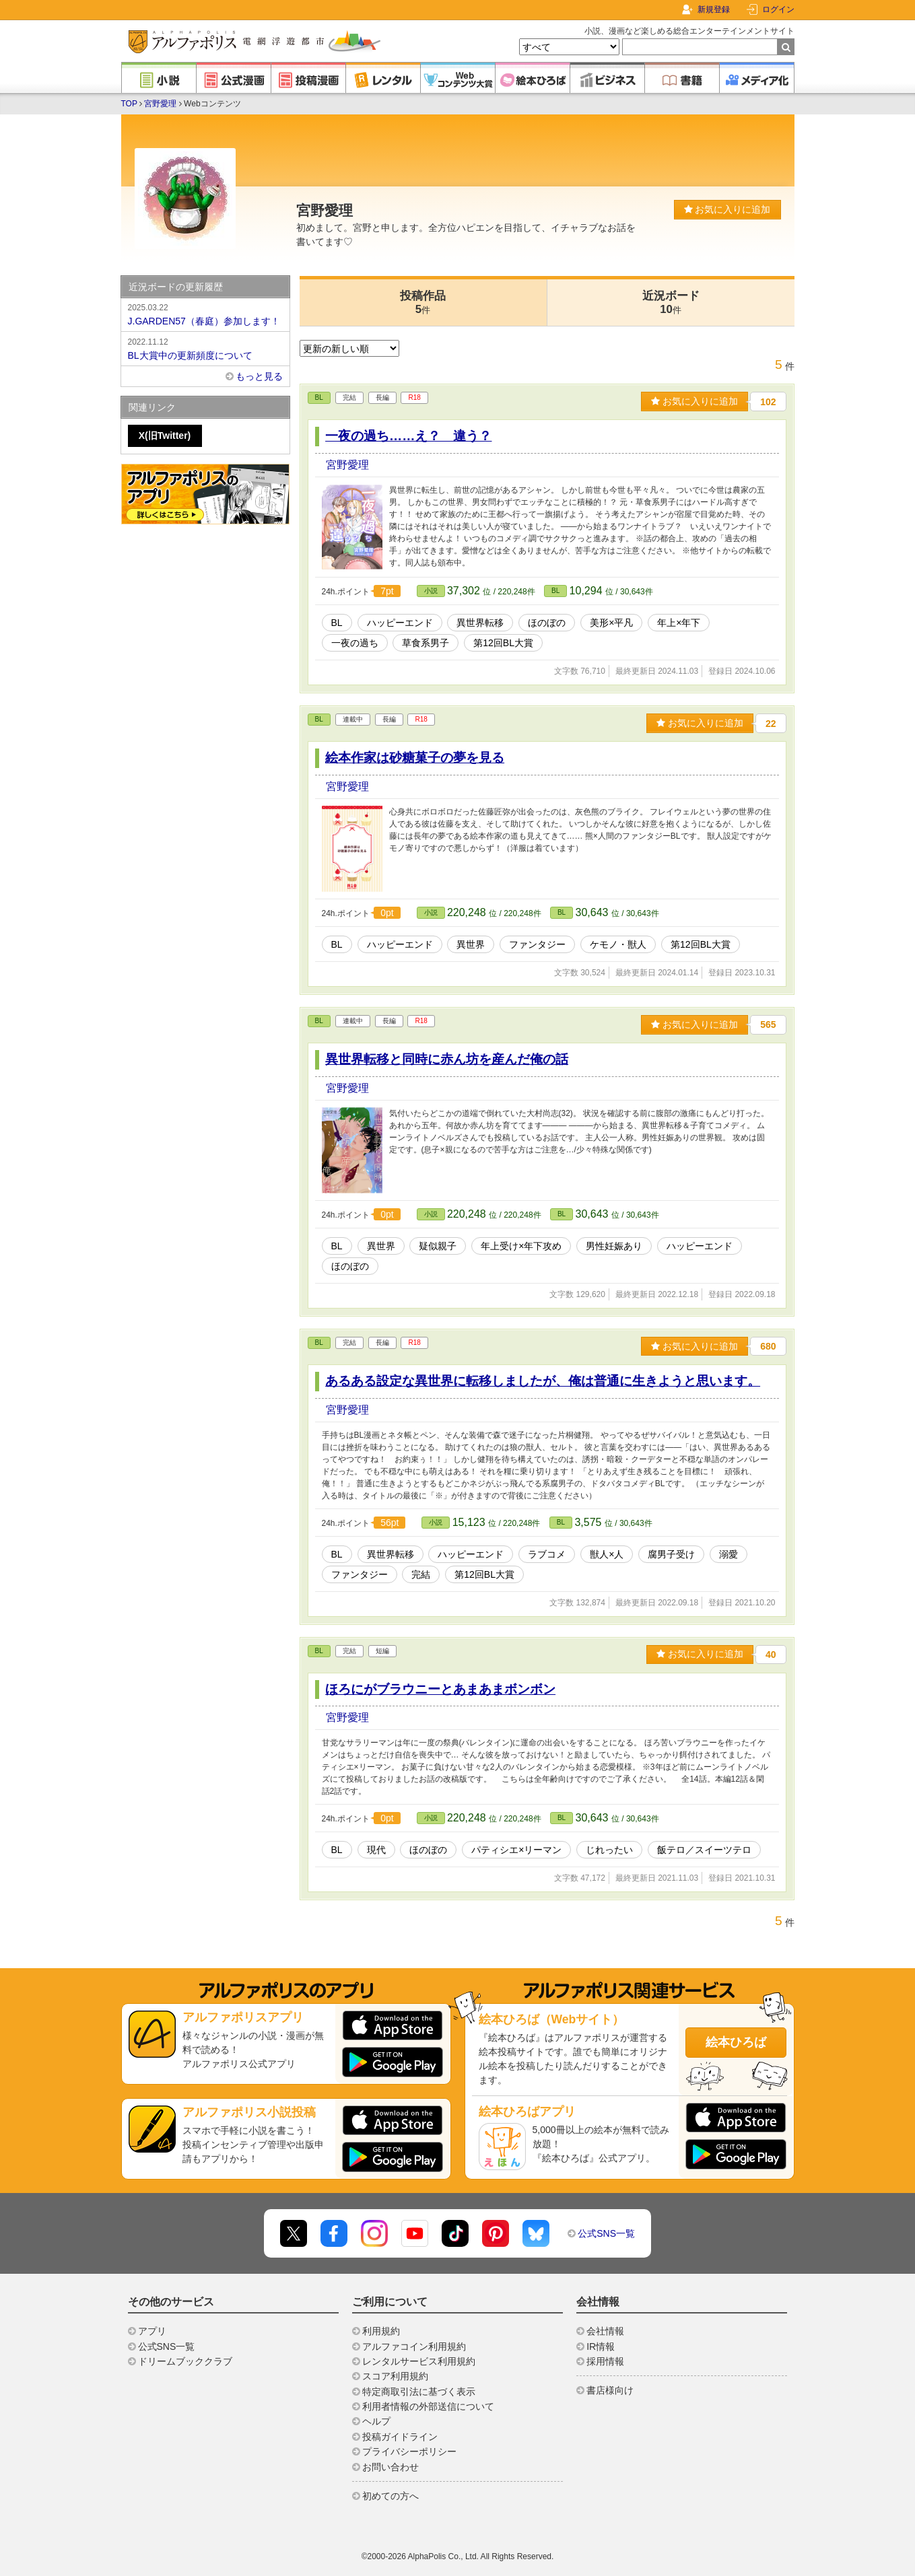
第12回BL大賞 (503, 642)
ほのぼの (547, 622)
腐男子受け (671, 1554)
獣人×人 (606, 1554)
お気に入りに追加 (727, 209)
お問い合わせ (390, 2467)
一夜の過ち (354, 642)
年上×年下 (678, 622)
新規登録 (714, 9)
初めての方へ (390, 2496)
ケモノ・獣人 (618, 944)
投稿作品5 (423, 302)
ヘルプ (376, 2421)
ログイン (778, 9)
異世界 (470, 944)
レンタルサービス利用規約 (418, 2361)
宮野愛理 (160, 103)
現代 (376, 1849)
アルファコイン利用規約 (414, 2346)
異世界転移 (480, 622)
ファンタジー (537, 944)
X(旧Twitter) (165, 435)
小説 (431, 590)
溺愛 (728, 1554)
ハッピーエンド (400, 622)
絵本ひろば (736, 2042)
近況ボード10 (671, 302)
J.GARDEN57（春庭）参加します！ (205, 313)
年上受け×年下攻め (521, 1246)
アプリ (152, 2331)
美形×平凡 (611, 622)
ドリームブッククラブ (185, 2361)
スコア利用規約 (395, 2376)
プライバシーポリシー (409, 2451)
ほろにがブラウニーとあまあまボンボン (440, 1689)
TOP (129, 103)
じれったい (609, 1849)
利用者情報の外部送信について (428, 2406)
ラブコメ (547, 1554)
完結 (420, 1574)
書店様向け (610, 2390)
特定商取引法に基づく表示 (418, 2391)
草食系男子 (425, 642)
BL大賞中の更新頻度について (205, 348)
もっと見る (259, 376)
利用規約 (381, 2331)
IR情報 (600, 2346)
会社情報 (605, 2331)
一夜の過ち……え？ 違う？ (408, 436)
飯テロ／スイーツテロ (704, 1849)
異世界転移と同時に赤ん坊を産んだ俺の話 (446, 1059)
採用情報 (605, 2361)
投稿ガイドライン (400, 2436)
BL (319, 397)
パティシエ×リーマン (516, 1849)
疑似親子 (437, 1246)
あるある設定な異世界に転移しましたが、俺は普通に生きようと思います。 (542, 1381)
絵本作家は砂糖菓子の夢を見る (414, 758)
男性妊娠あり (614, 1246)
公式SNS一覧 (606, 2233)
